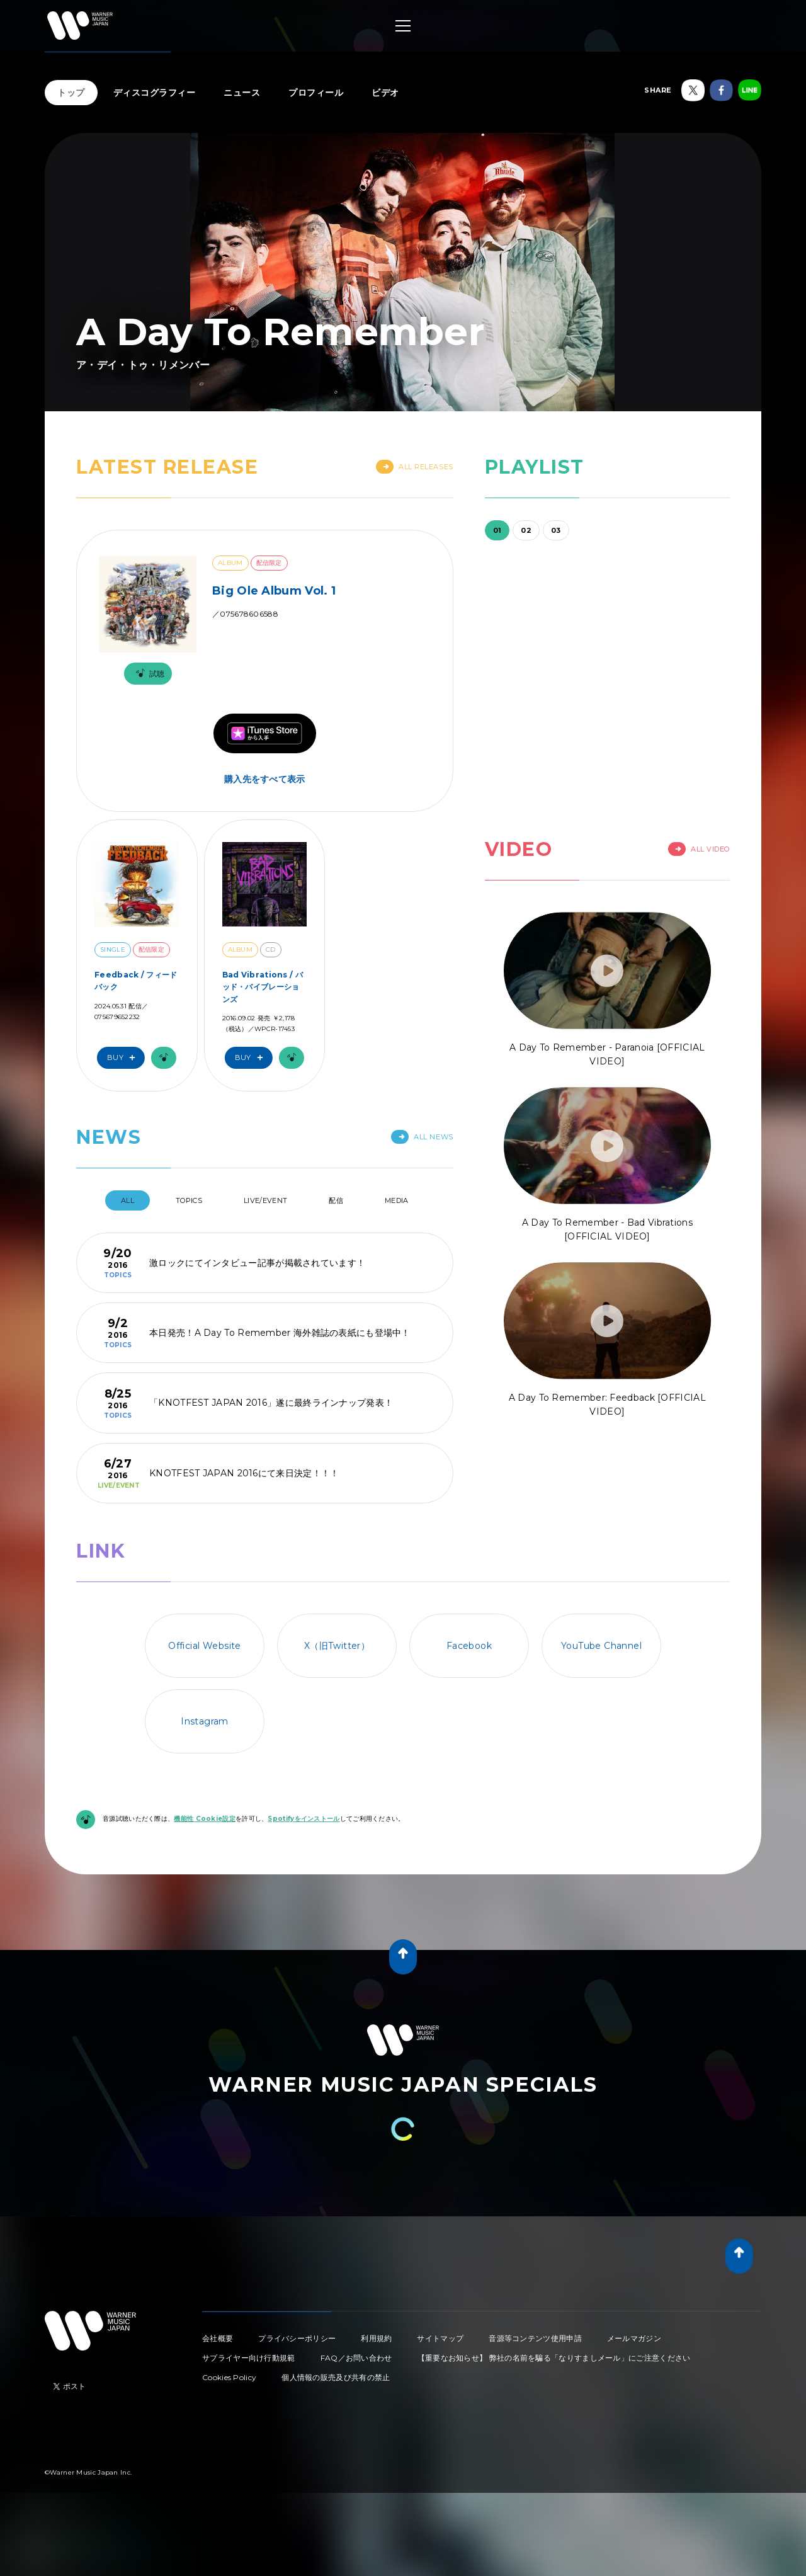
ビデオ (385, 92)
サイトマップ (440, 2338)
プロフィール (315, 92)
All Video (699, 849)
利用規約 (376, 2338)
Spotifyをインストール (303, 1819)
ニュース (242, 92)
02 (526, 530)
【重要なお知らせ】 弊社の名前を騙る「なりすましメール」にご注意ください (554, 2357)
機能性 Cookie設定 (205, 1819)
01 (497, 530)
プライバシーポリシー (297, 2338)
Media (397, 1200)
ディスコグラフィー (154, 92)
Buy (124, 1058)
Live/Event (265, 1200)
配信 (336, 1200)
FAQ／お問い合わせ (356, 2357)
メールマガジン (634, 2338)
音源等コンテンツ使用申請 (535, 2338)
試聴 (148, 674)
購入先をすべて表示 (264, 779)
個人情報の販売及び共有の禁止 (335, 2377)
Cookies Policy (229, 2377)
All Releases (414, 466)
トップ (71, 92)
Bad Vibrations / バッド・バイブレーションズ (262, 986)
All (127, 1200)
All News (422, 1136)
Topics (189, 1200)
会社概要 (217, 2338)
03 (556, 530)
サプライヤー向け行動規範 (248, 2357)
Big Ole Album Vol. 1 (274, 591)
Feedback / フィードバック (136, 980)
